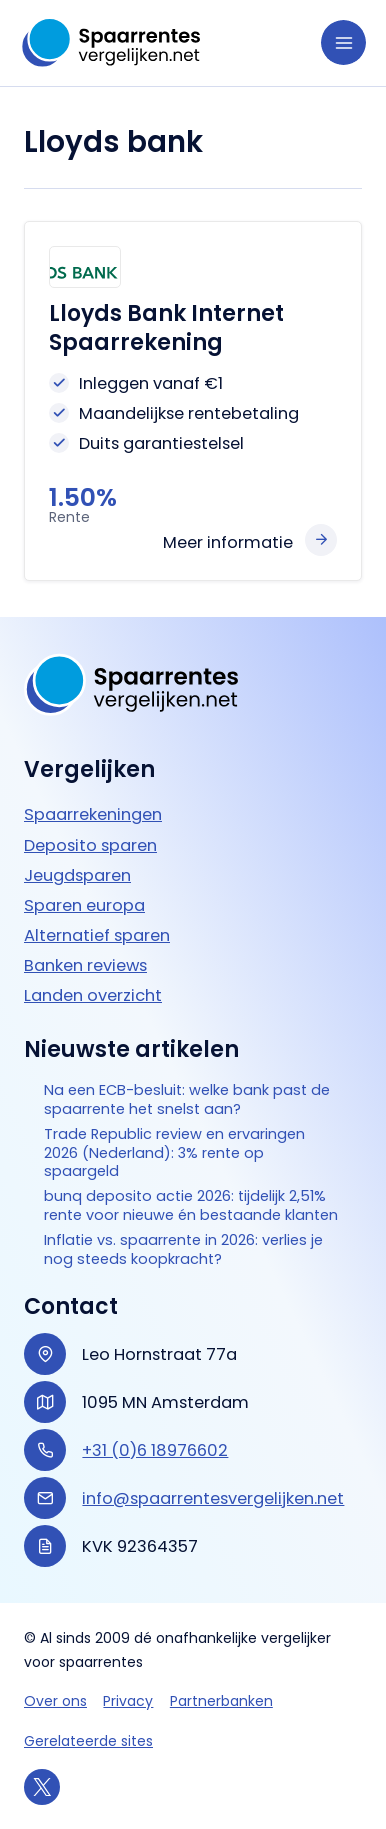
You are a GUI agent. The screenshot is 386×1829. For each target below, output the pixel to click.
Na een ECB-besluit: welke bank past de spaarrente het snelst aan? (187, 1100)
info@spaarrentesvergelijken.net (213, 1498)
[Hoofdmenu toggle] (343, 42)
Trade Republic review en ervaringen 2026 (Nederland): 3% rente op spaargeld (174, 1152)
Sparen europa (84, 904)
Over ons (55, 1701)
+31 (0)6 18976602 (155, 1450)
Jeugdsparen (77, 874)
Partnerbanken (221, 1701)
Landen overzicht (93, 994)
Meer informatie (228, 542)
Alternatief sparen (97, 934)
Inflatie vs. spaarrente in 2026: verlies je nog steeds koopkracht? (183, 1250)
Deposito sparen (90, 844)
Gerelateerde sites (88, 1741)
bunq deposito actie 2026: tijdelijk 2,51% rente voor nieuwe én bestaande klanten (191, 1206)
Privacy (128, 1701)
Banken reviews (85, 964)
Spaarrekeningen (93, 814)
